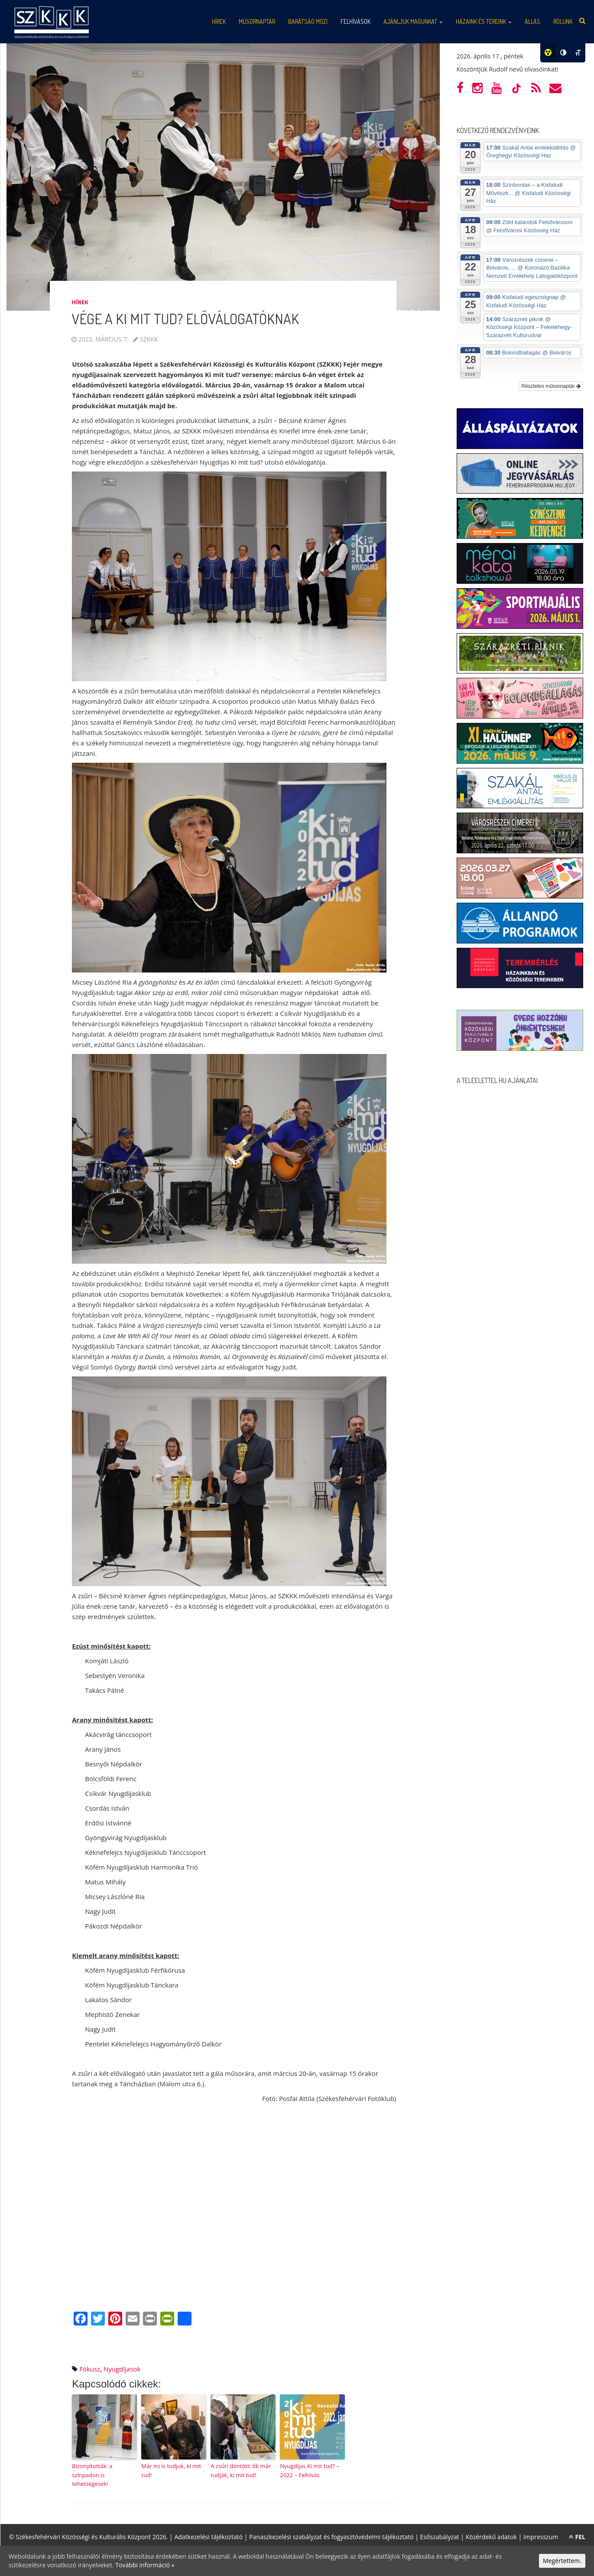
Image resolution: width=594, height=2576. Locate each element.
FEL (577, 2537)
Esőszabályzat (439, 2537)
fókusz (89, 2369)
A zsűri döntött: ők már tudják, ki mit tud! (241, 2470)
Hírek (219, 21)
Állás (532, 21)
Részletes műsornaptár (551, 386)
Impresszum (540, 2537)
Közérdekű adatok (491, 2537)
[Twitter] (98, 2319)
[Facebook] (80, 2319)
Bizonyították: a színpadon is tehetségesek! (92, 2475)
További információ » (144, 2565)
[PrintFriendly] (167, 2319)
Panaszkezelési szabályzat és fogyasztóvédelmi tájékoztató (331, 2537)
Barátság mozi (308, 21)
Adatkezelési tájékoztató (208, 2537)
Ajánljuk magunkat (413, 21)
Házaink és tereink (484, 21)
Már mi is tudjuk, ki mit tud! (171, 2470)
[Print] (150, 2319)
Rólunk (562, 21)
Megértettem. (562, 2560)
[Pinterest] (115, 2319)
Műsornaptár (257, 21)
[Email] (132, 2319)
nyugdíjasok (122, 2369)
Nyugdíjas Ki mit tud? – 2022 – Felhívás (309, 2470)
